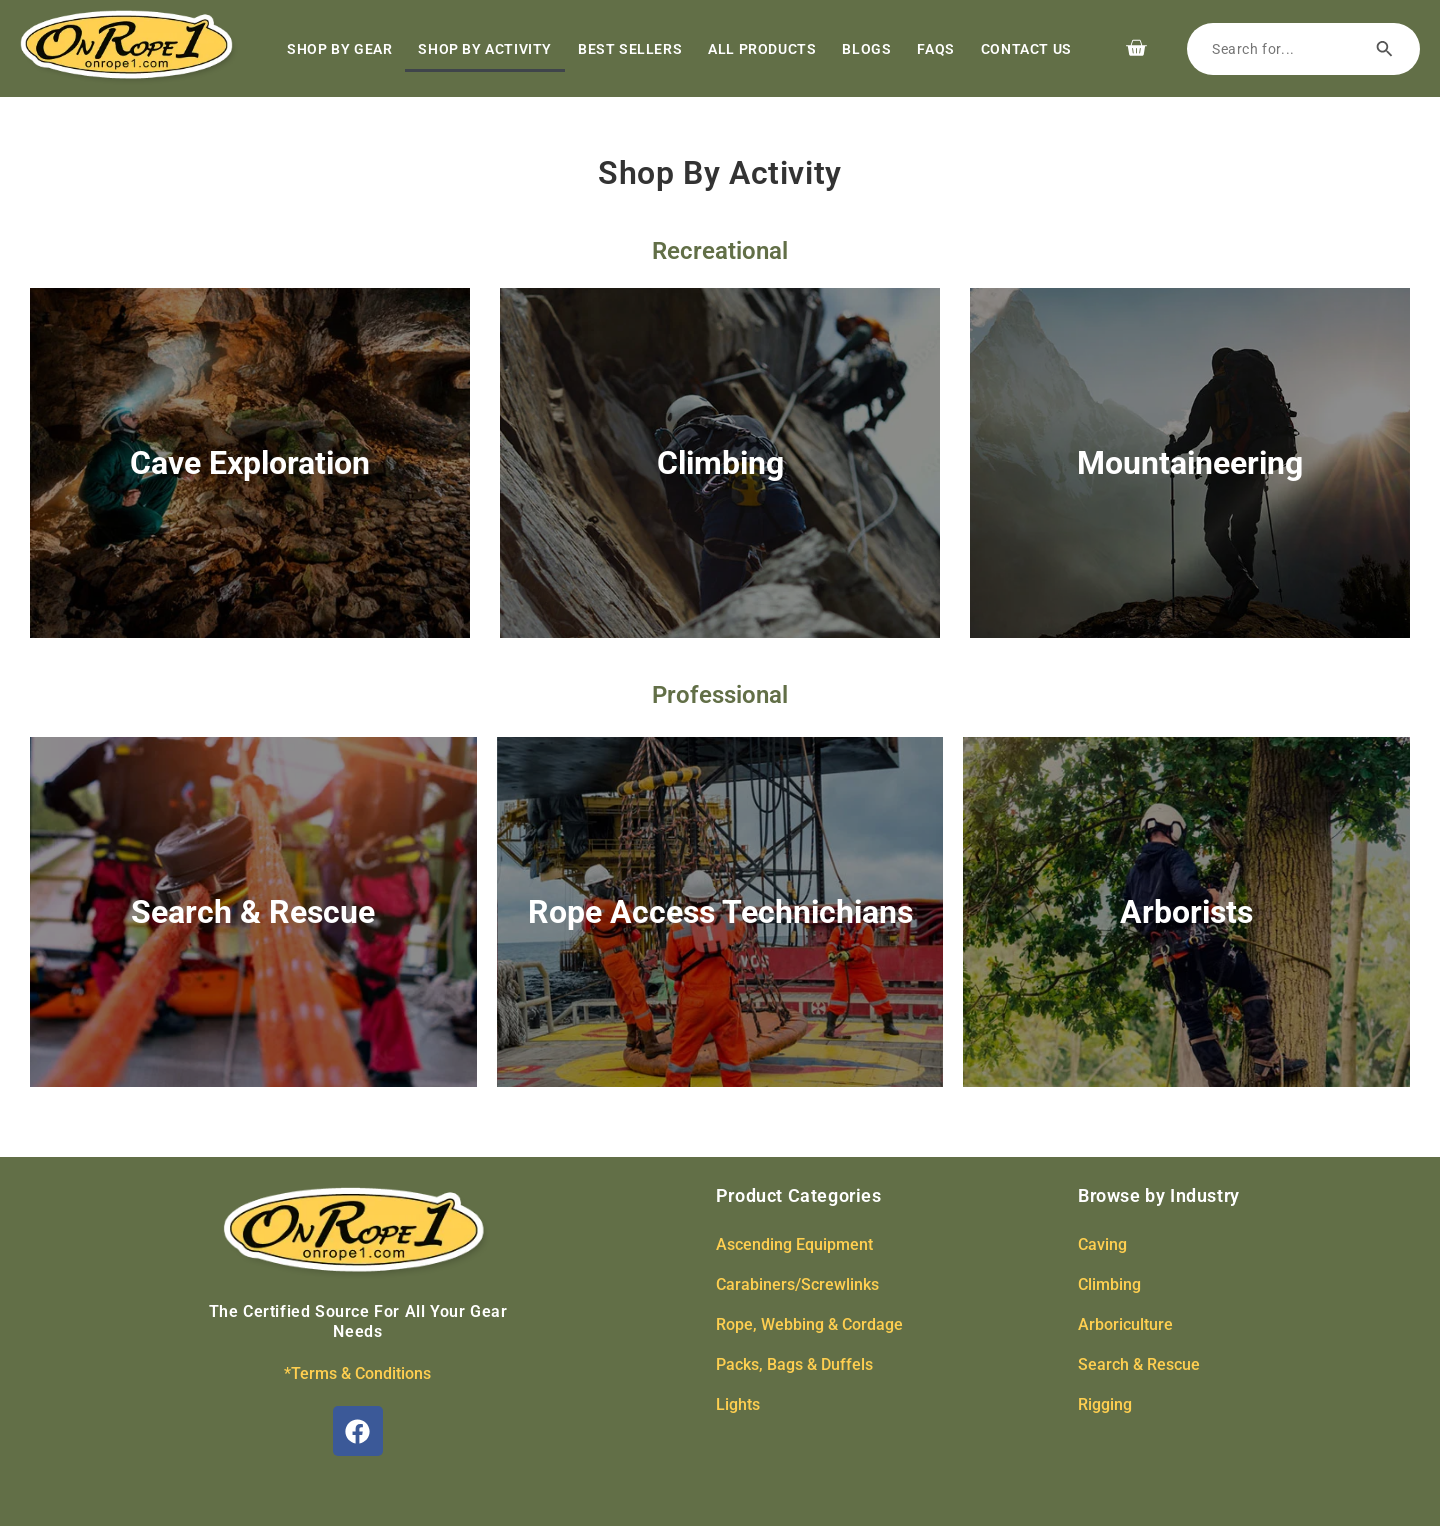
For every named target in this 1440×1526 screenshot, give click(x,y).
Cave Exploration (250, 463)
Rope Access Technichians (720, 912)
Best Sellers (630, 49)
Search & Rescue (253, 912)
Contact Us (1026, 49)
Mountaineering (1190, 463)
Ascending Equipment (794, 1244)
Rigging (1105, 1404)
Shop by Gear (339, 49)
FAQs (935, 49)
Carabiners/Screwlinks (797, 1284)
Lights (738, 1404)
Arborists (1186, 912)
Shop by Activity (485, 49)
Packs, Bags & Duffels (794, 1364)
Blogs (866, 49)
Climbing (720, 463)
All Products (762, 49)
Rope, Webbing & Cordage (809, 1324)
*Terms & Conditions (357, 1373)
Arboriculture (1125, 1324)
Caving (1102, 1244)
